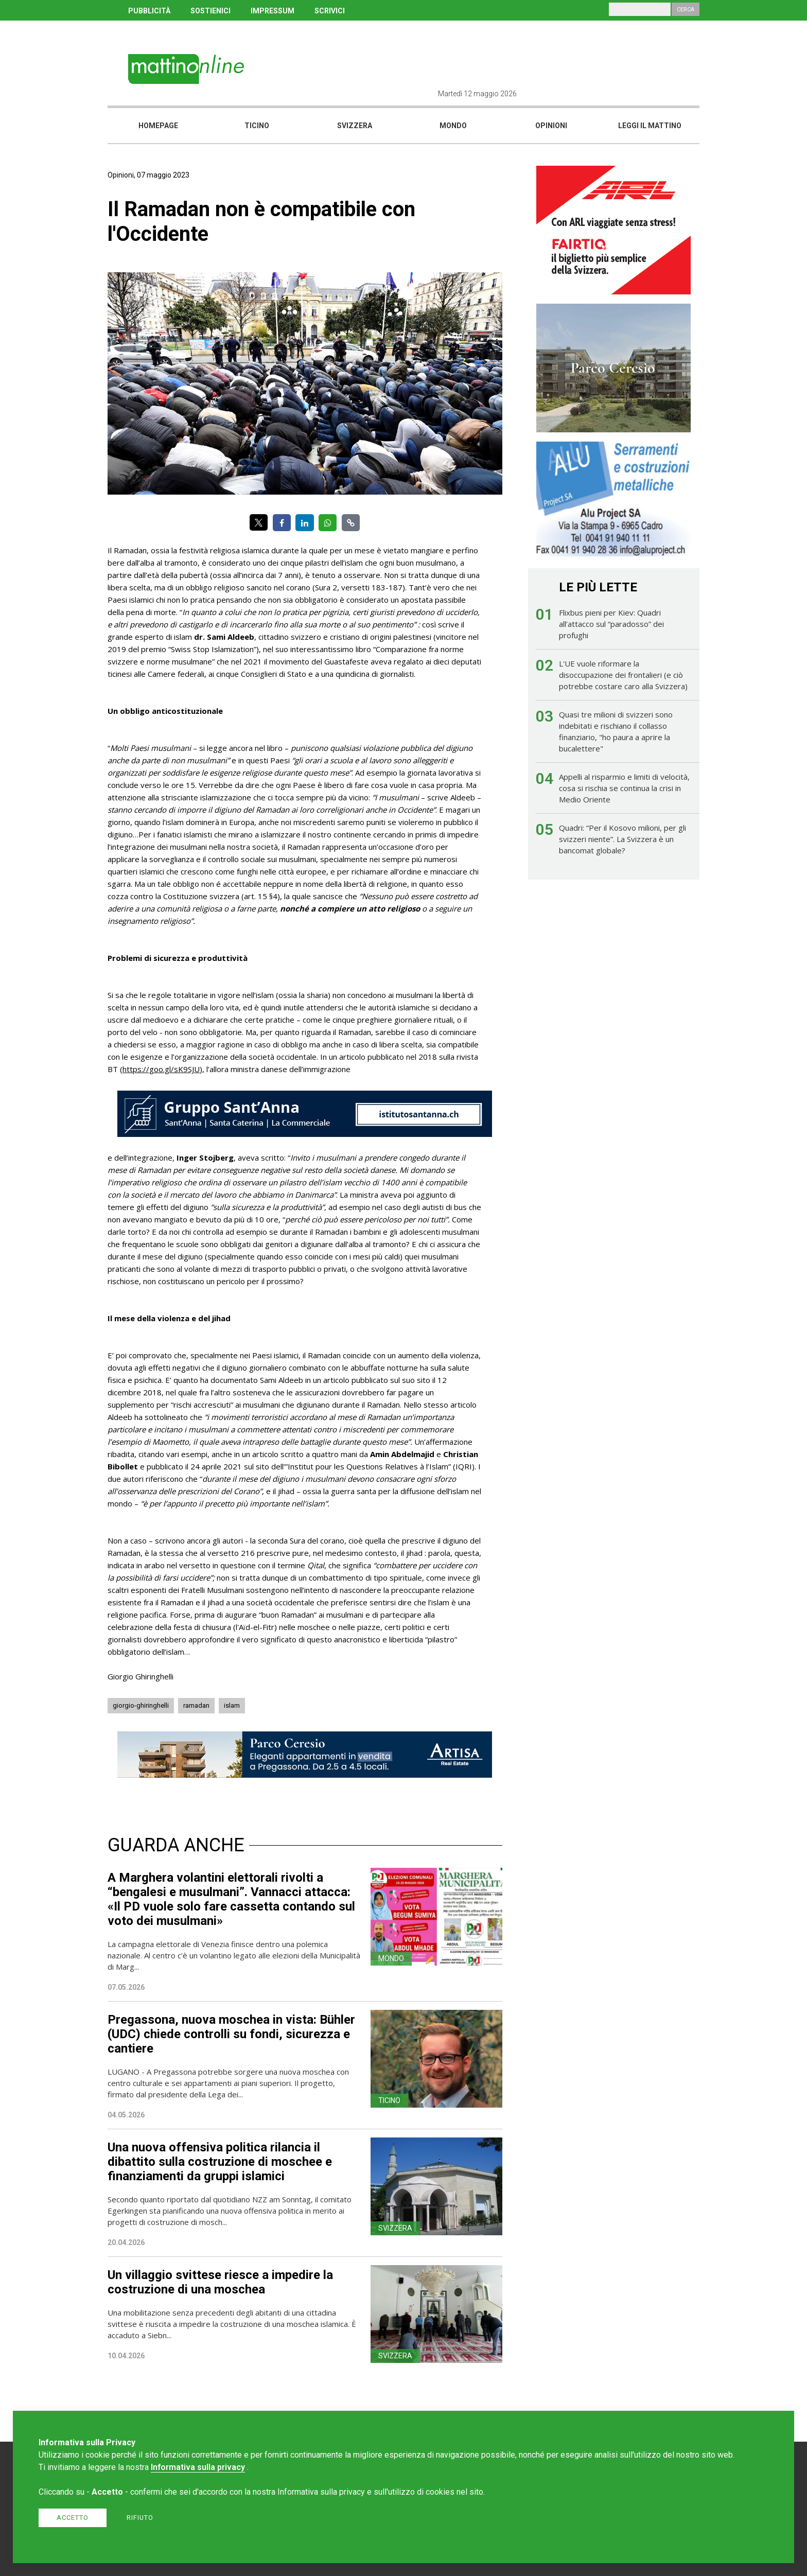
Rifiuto (140, 2517)
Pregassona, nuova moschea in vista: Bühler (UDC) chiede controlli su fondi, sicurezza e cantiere (231, 2034)
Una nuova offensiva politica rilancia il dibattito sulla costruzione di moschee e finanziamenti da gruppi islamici (220, 2161)
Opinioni (551, 125)
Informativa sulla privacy (198, 2467)
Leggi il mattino (649, 125)
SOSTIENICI (210, 11)
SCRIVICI (329, 11)
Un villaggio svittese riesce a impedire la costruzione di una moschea (220, 2282)
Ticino (256, 125)
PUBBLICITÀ (149, 11)
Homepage (158, 125)
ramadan (196, 1705)
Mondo (453, 125)
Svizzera (354, 125)
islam (232, 1705)
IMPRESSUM (272, 11)
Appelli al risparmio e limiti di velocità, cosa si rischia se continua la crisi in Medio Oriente (624, 788)
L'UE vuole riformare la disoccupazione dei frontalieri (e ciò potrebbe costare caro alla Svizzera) (623, 674)
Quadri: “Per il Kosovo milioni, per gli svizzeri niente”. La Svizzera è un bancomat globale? (622, 838)
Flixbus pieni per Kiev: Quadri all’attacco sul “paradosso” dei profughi (611, 623)
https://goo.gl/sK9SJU (161, 1069)
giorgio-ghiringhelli (141, 1705)
